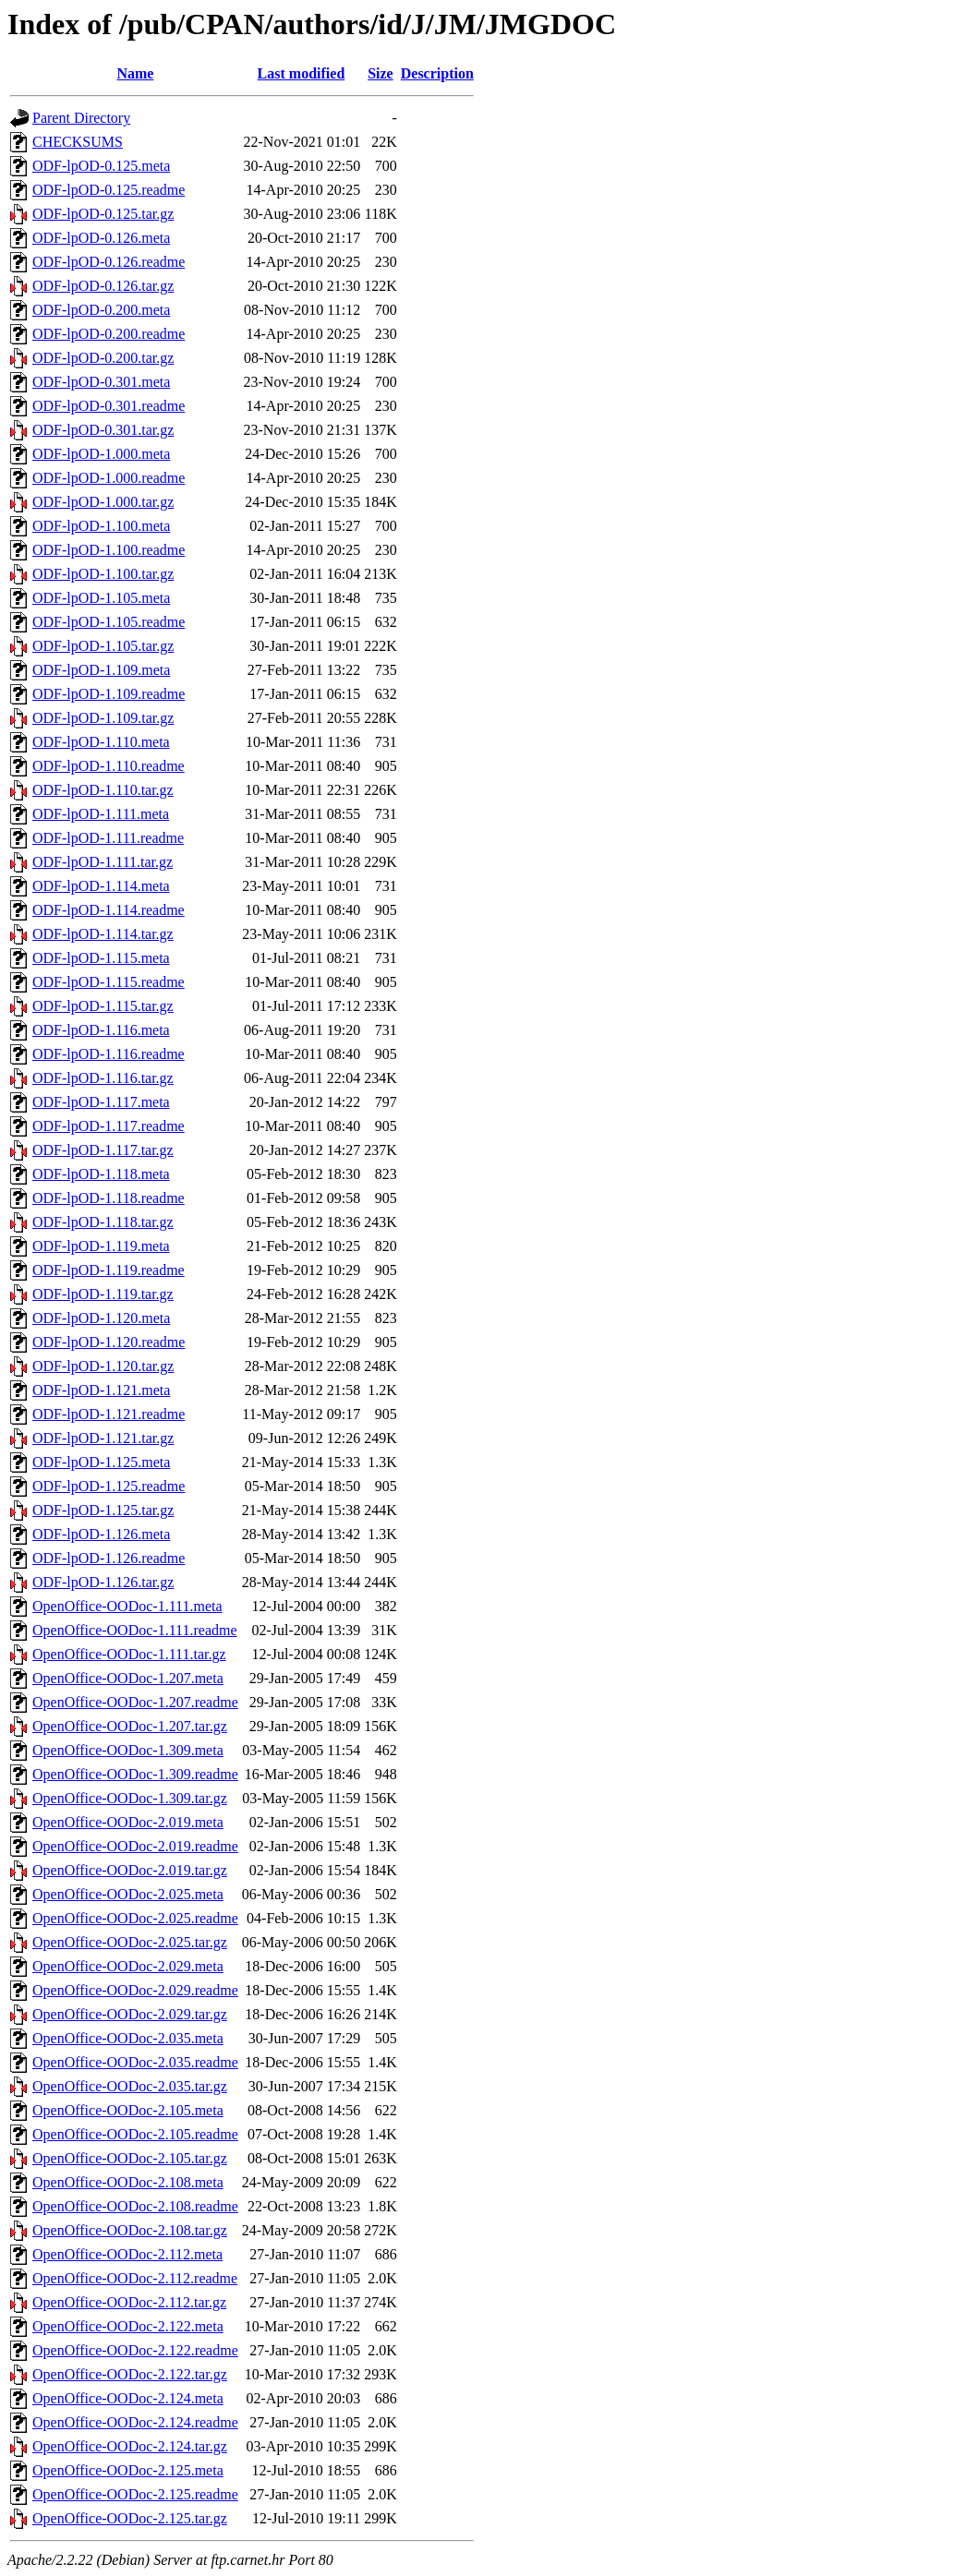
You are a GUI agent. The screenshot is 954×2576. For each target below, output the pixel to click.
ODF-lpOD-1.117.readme (108, 1126)
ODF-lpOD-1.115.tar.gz (103, 1006)
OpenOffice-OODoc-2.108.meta (127, 2182)
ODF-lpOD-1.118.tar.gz (103, 1222)
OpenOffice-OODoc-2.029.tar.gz (129, 2014)
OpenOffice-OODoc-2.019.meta (127, 1822)
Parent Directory (81, 118)
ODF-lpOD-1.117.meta (101, 1102)
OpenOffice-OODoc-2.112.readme (134, 2278)
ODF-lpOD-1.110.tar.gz (103, 790)
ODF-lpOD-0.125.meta (101, 166)
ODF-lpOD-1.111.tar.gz (102, 862)
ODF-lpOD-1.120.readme (108, 1342)
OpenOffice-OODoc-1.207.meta (127, 1678)
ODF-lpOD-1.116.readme (108, 1054)
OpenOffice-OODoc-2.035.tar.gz (129, 2086)
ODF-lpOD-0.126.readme (108, 262)
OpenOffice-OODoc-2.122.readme (135, 2350)
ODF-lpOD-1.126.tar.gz (103, 1582)
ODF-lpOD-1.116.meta (101, 1030)
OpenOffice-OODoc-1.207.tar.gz (129, 1726)
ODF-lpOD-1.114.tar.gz (103, 934)
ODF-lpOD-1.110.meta (101, 742)
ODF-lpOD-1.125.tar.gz (103, 1510)
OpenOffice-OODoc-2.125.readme (135, 2494)
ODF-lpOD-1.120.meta (101, 1318)
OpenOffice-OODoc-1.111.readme (134, 1630)
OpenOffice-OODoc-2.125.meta (127, 2470)
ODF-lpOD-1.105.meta (101, 598)
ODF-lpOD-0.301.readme (108, 406)
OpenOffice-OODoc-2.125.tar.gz (129, 2518)
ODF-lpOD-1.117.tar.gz (103, 1150)
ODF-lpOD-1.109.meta (101, 670)
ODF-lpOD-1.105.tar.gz (103, 646)
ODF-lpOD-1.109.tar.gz (103, 718)
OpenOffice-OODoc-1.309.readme (135, 1774)
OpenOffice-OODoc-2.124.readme (135, 2422)
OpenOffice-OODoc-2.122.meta (127, 2326)
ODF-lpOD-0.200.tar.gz (103, 358)
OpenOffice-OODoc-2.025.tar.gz (129, 1942)
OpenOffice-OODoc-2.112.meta (127, 2254)
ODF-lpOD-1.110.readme (108, 766)
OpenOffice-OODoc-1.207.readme (135, 1702)
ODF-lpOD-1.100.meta (101, 526)
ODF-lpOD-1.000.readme (108, 478)
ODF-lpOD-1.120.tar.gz (103, 1366)
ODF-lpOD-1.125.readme (108, 1486)
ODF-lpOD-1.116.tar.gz (103, 1078)
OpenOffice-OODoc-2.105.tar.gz (129, 2158)
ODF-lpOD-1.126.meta (101, 1534)
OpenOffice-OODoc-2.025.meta (127, 1894)
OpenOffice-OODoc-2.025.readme (135, 1918)
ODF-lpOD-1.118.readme (108, 1198)
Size (380, 73)
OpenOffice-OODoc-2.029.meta (127, 1966)
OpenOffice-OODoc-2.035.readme (135, 2062)
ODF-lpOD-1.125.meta (101, 1462)
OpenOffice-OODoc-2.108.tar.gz (129, 2230)
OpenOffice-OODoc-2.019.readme (135, 1846)
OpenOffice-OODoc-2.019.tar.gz (129, 1870)
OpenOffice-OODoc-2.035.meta (127, 2038)
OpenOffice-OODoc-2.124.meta (127, 2398)
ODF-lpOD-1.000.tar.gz (103, 502)
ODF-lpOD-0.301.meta (101, 382)
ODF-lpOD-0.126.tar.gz (103, 286)
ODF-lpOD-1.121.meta (101, 1390)
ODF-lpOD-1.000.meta (101, 454)
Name (134, 73)
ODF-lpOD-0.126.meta (101, 238)
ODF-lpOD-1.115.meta (101, 958)
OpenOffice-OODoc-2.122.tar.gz (129, 2374)
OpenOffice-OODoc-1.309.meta (127, 1750)
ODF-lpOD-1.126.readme (108, 1558)
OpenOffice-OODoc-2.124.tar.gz (129, 2446)
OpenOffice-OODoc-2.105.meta (127, 2110)
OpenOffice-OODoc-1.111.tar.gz (129, 1654)
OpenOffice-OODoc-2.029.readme (135, 1990)
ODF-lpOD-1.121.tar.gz (103, 1438)
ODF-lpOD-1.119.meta (101, 1246)
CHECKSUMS (77, 142)
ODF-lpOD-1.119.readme (108, 1270)
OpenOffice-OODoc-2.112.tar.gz (129, 2302)
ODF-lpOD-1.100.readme (108, 550)
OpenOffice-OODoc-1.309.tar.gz (129, 1798)
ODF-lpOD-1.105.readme (108, 622)
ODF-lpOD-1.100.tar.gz (103, 574)
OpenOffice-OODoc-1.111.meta (127, 1606)
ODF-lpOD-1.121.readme (108, 1414)
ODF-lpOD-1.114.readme (108, 910)
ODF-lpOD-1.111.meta (100, 814)
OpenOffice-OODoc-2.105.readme (135, 2134)
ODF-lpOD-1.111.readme (108, 838)
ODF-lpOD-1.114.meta (101, 886)
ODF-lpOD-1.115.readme (108, 982)
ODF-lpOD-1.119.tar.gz (103, 1294)
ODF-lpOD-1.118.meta (101, 1174)
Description (437, 73)
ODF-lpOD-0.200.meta (101, 310)
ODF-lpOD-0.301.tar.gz (103, 430)
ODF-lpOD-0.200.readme (108, 334)
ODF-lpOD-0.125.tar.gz (103, 214)
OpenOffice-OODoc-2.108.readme (135, 2206)
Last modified (301, 73)
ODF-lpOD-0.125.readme (108, 190)
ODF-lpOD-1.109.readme (108, 694)
